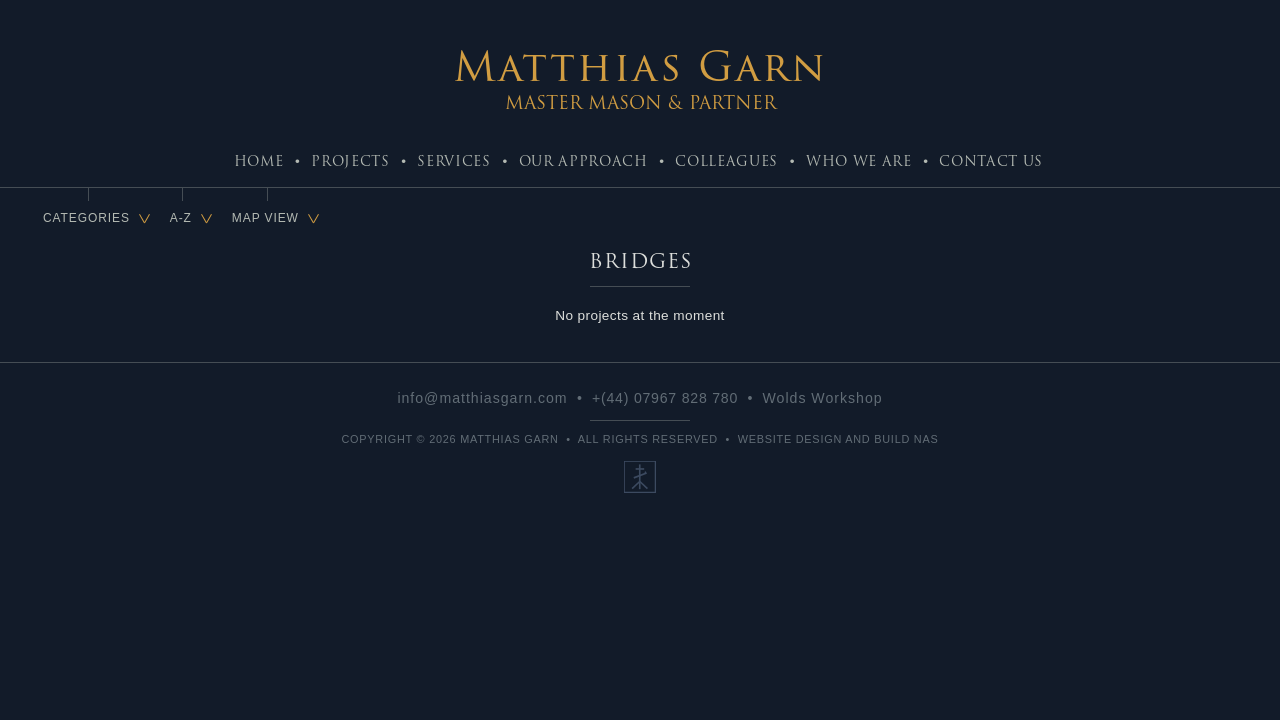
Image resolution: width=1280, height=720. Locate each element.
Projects (350, 161)
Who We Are (859, 161)
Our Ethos (640, 477)
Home (259, 161)
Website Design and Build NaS (838, 439)
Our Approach (583, 161)
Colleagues (726, 161)
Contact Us (991, 161)
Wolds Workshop (823, 398)
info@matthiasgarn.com (482, 398)
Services (453, 161)
